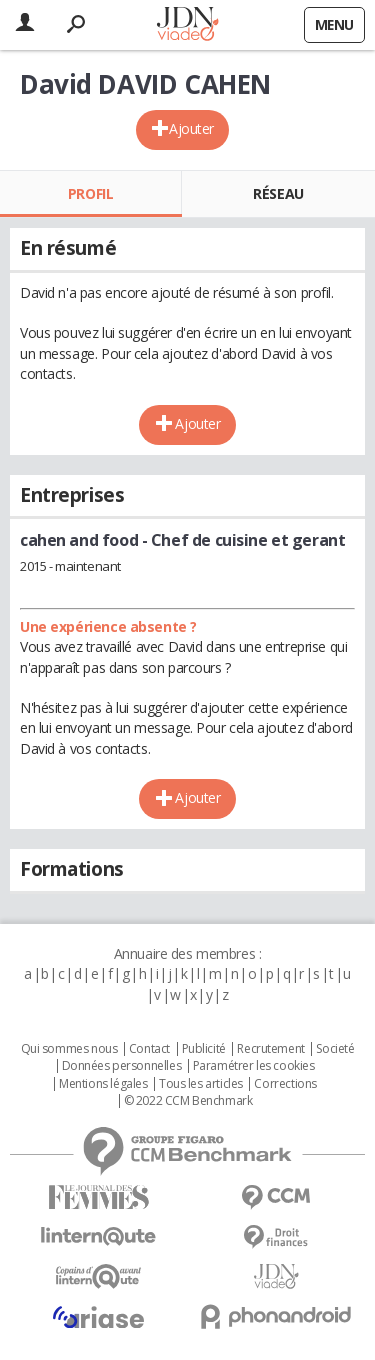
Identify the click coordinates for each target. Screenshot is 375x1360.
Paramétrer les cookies (254, 1066)
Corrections (285, 1084)
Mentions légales (103, 1084)
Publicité (204, 1049)
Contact (149, 1049)
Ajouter (191, 128)
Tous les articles (201, 1084)
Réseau (278, 193)
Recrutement (270, 1049)
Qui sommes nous (69, 1049)
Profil (90, 193)
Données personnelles (122, 1066)
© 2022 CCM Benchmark (188, 1101)
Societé (335, 1049)
